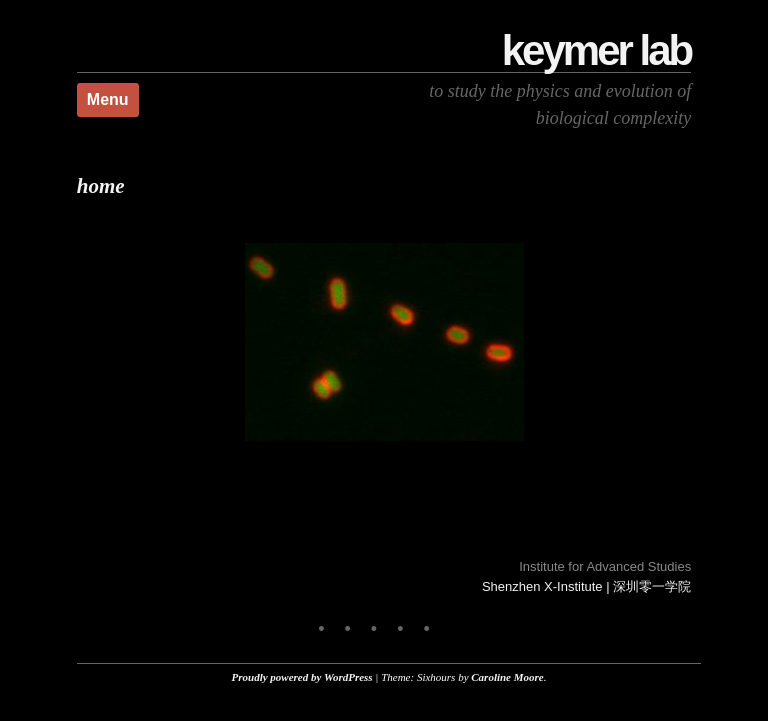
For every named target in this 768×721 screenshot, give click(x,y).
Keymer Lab (596, 50)
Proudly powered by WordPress (302, 677)
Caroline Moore (507, 677)
